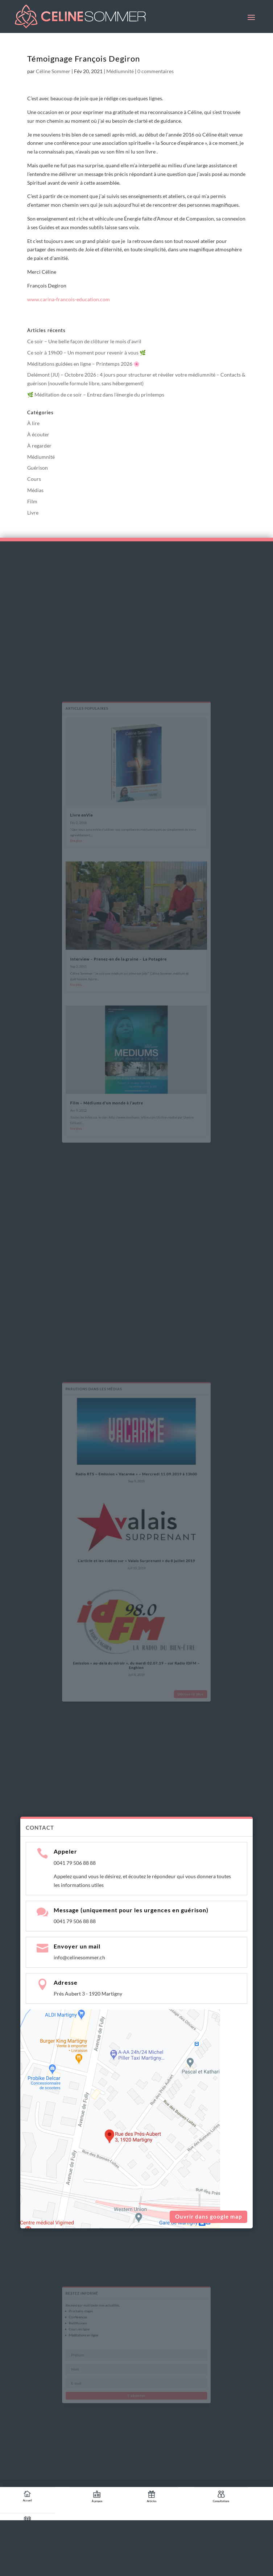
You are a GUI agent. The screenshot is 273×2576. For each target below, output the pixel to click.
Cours (34, 479)
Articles (151, 2501)
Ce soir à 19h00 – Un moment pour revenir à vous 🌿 (86, 352)
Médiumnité (120, 71)
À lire (33, 423)
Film (32, 501)
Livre (32, 512)
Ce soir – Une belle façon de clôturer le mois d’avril (84, 341)
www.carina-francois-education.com (68, 299)
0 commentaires (155, 71)
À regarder (39, 445)
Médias (35, 490)
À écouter (38, 434)
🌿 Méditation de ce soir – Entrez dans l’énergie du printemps (95, 394)
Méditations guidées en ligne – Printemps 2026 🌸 (83, 364)
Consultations (221, 2501)
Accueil (27, 2500)
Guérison (37, 468)
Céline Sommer (53, 71)
